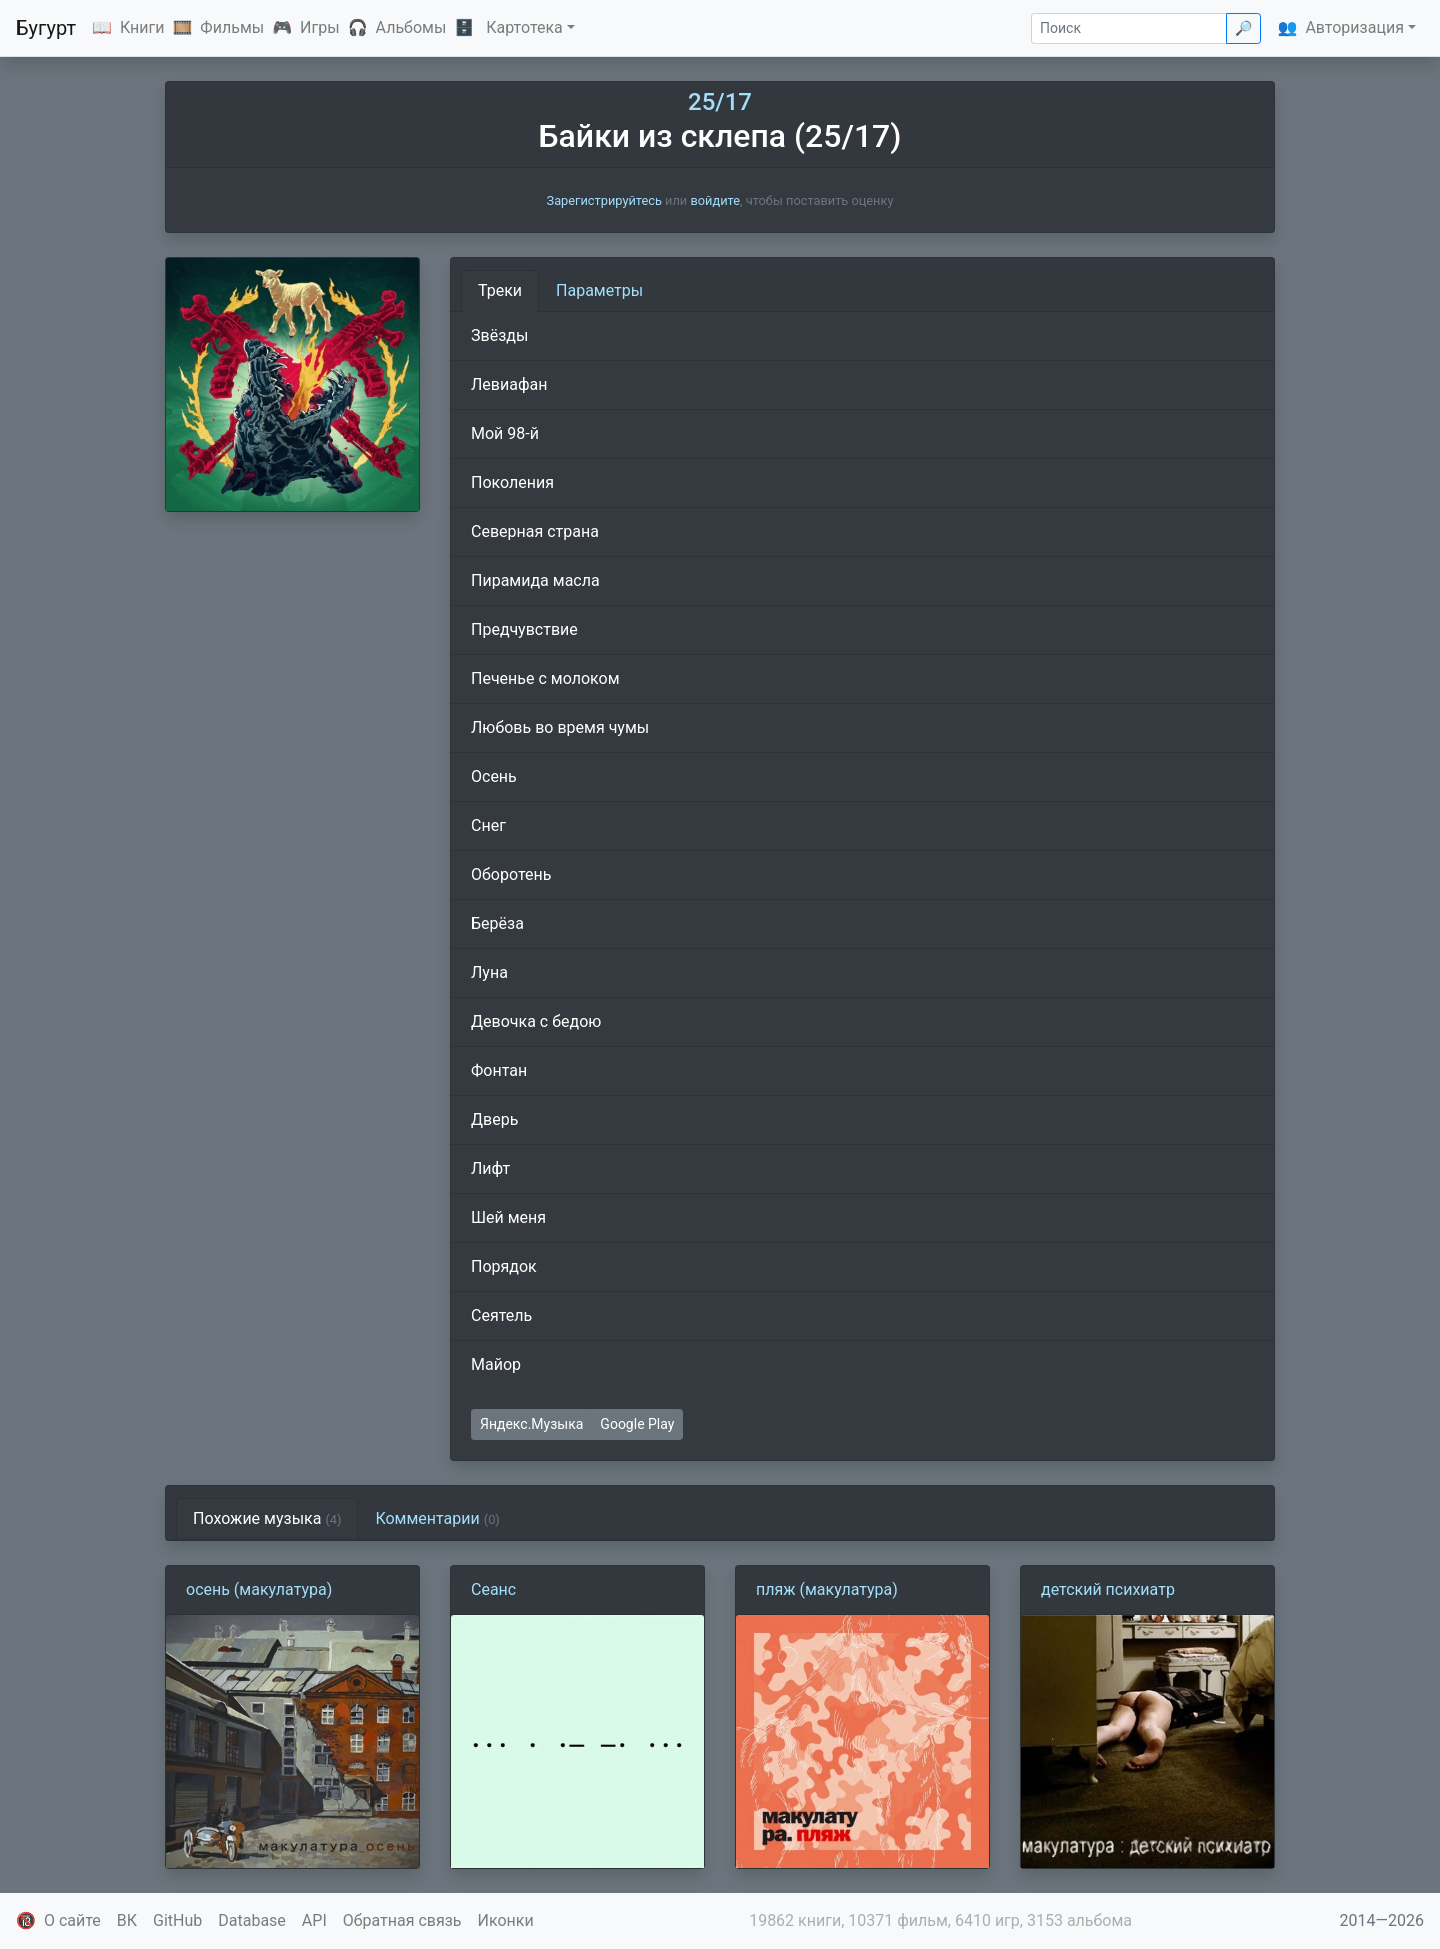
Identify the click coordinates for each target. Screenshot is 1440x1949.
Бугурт (46, 28)
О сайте (72, 1920)
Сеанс (493, 1589)
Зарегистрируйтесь (604, 200)
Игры (320, 27)
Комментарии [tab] (437, 1518)
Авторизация (1354, 27)
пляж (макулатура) (827, 1589)
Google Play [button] (637, 1424)
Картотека (524, 27)
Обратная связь (402, 1920)
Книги (142, 27)
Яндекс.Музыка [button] (531, 1424)
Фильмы (232, 27)
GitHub (177, 1920)
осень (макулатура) (259, 1589)
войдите (715, 200)
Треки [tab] (500, 290)
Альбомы (411, 27)
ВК (127, 1920)
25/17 (720, 102)
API (314, 1920)
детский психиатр (1108, 1589)
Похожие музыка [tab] (267, 1518)
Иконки (506, 1920)
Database (252, 1920)
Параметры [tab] (599, 290)
